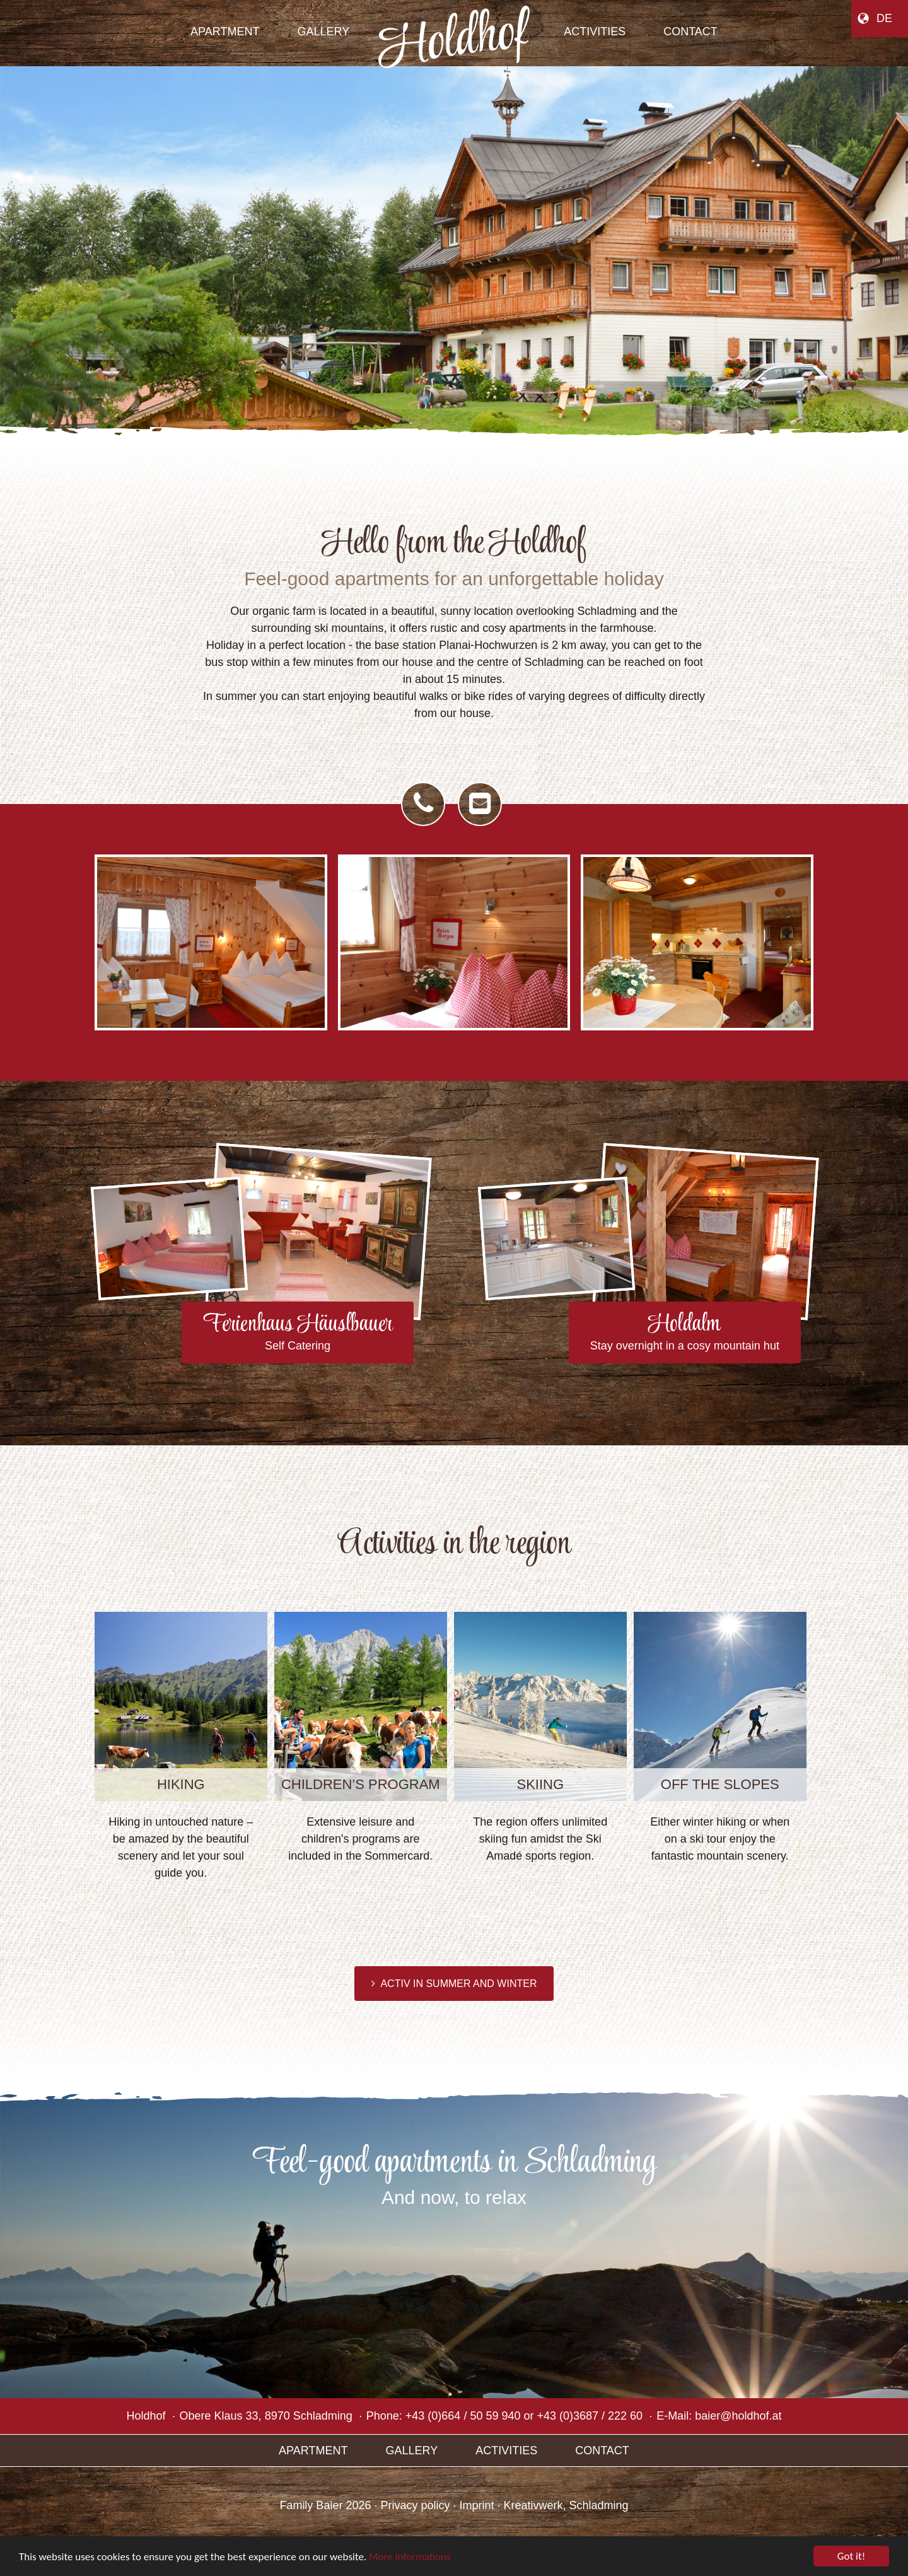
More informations (410, 2557)
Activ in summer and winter (456, 1983)
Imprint (477, 2505)
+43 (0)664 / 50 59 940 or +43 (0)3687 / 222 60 (524, 2416)
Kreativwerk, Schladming (566, 2505)
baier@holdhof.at (738, 2416)
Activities (506, 2450)
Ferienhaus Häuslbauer (298, 1333)
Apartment (313, 2450)
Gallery (411, 2450)
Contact (602, 2450)
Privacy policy (415, 2505)
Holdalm (685, 1333)
